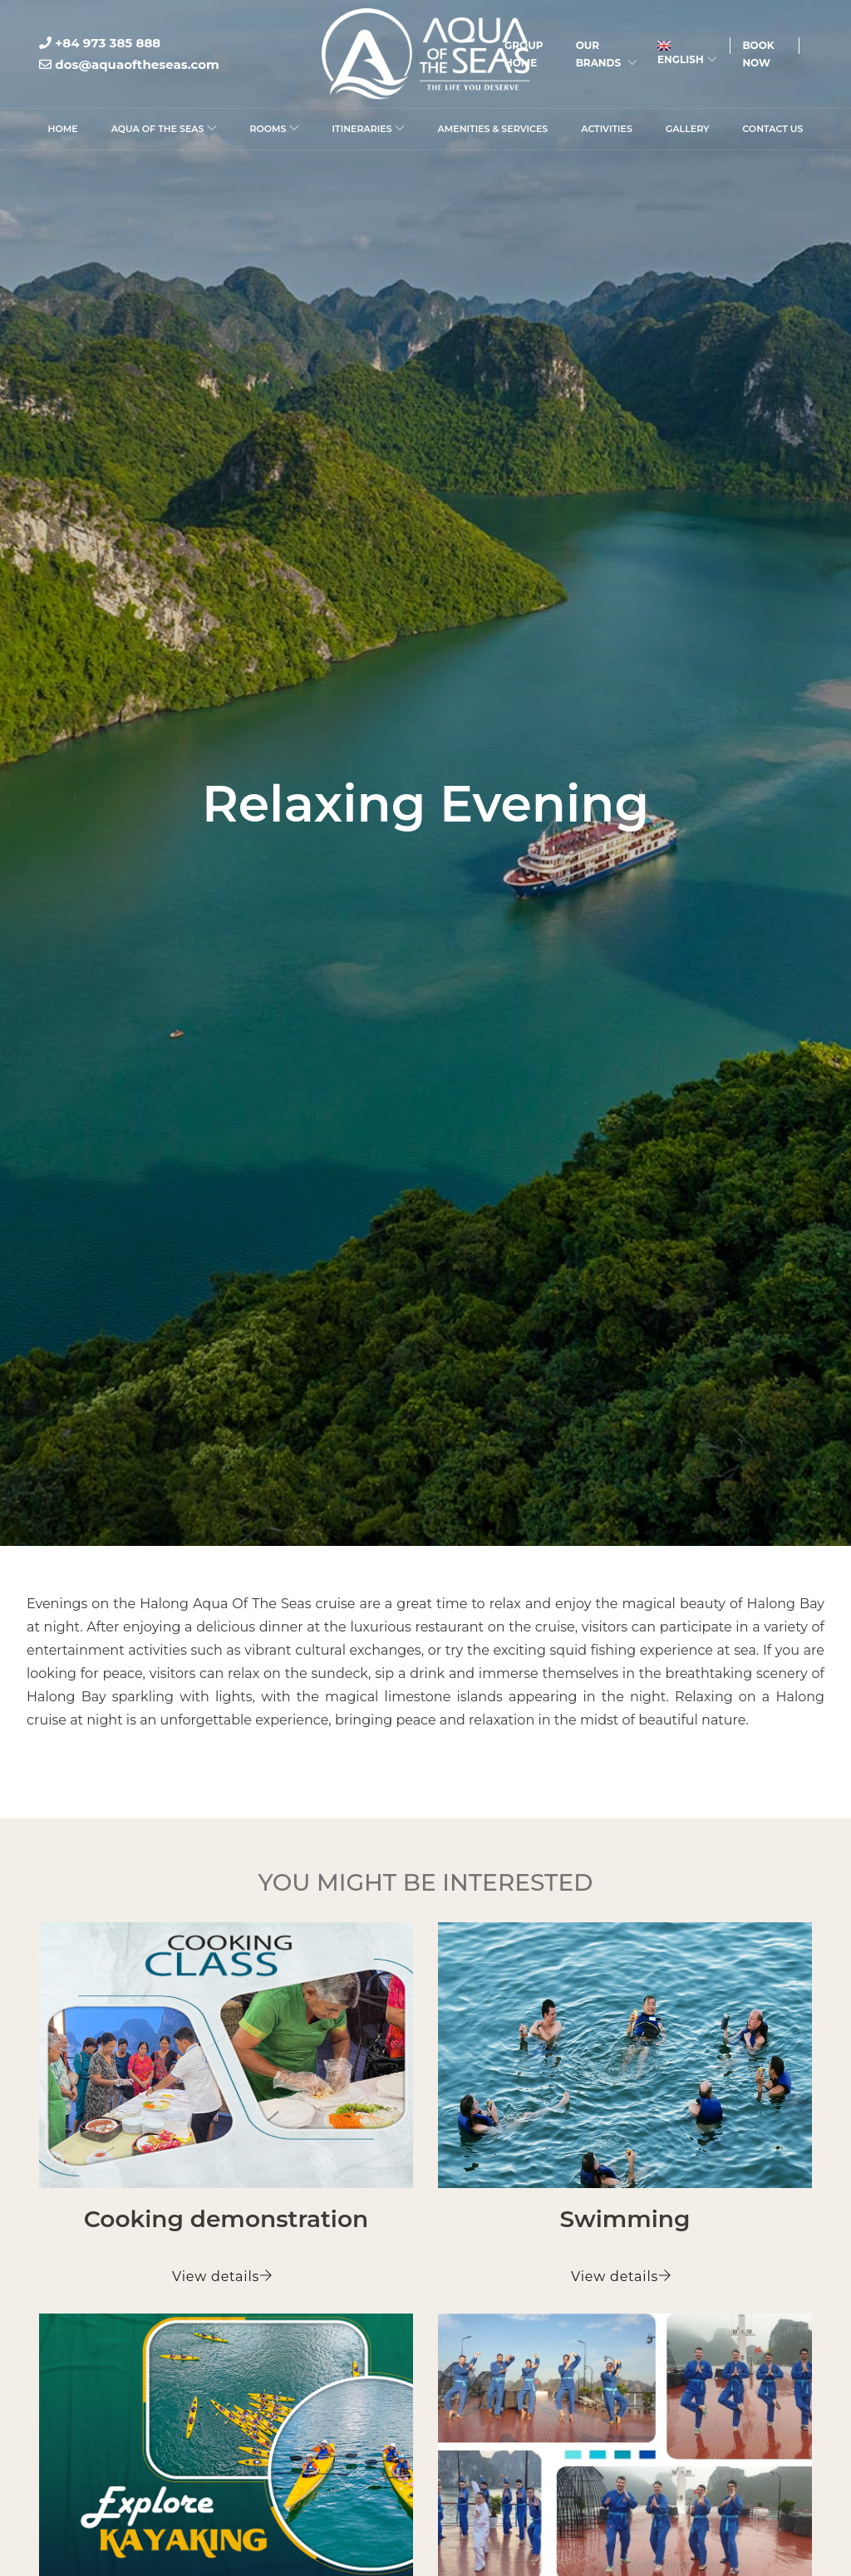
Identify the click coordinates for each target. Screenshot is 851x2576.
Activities (606, 129)
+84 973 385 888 (99, 43)
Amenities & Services (493, 129)
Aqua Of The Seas (164, 129)
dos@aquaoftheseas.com (129, 64)
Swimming (625, 2219)
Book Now (758, 54)
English (686, 53)
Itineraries (368, 129)
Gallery (687, 129)
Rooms (274, 129)
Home (63, 129)
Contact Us (772, 129)
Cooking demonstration (226, 2219)
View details (222, 2276)
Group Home (523, 54)
